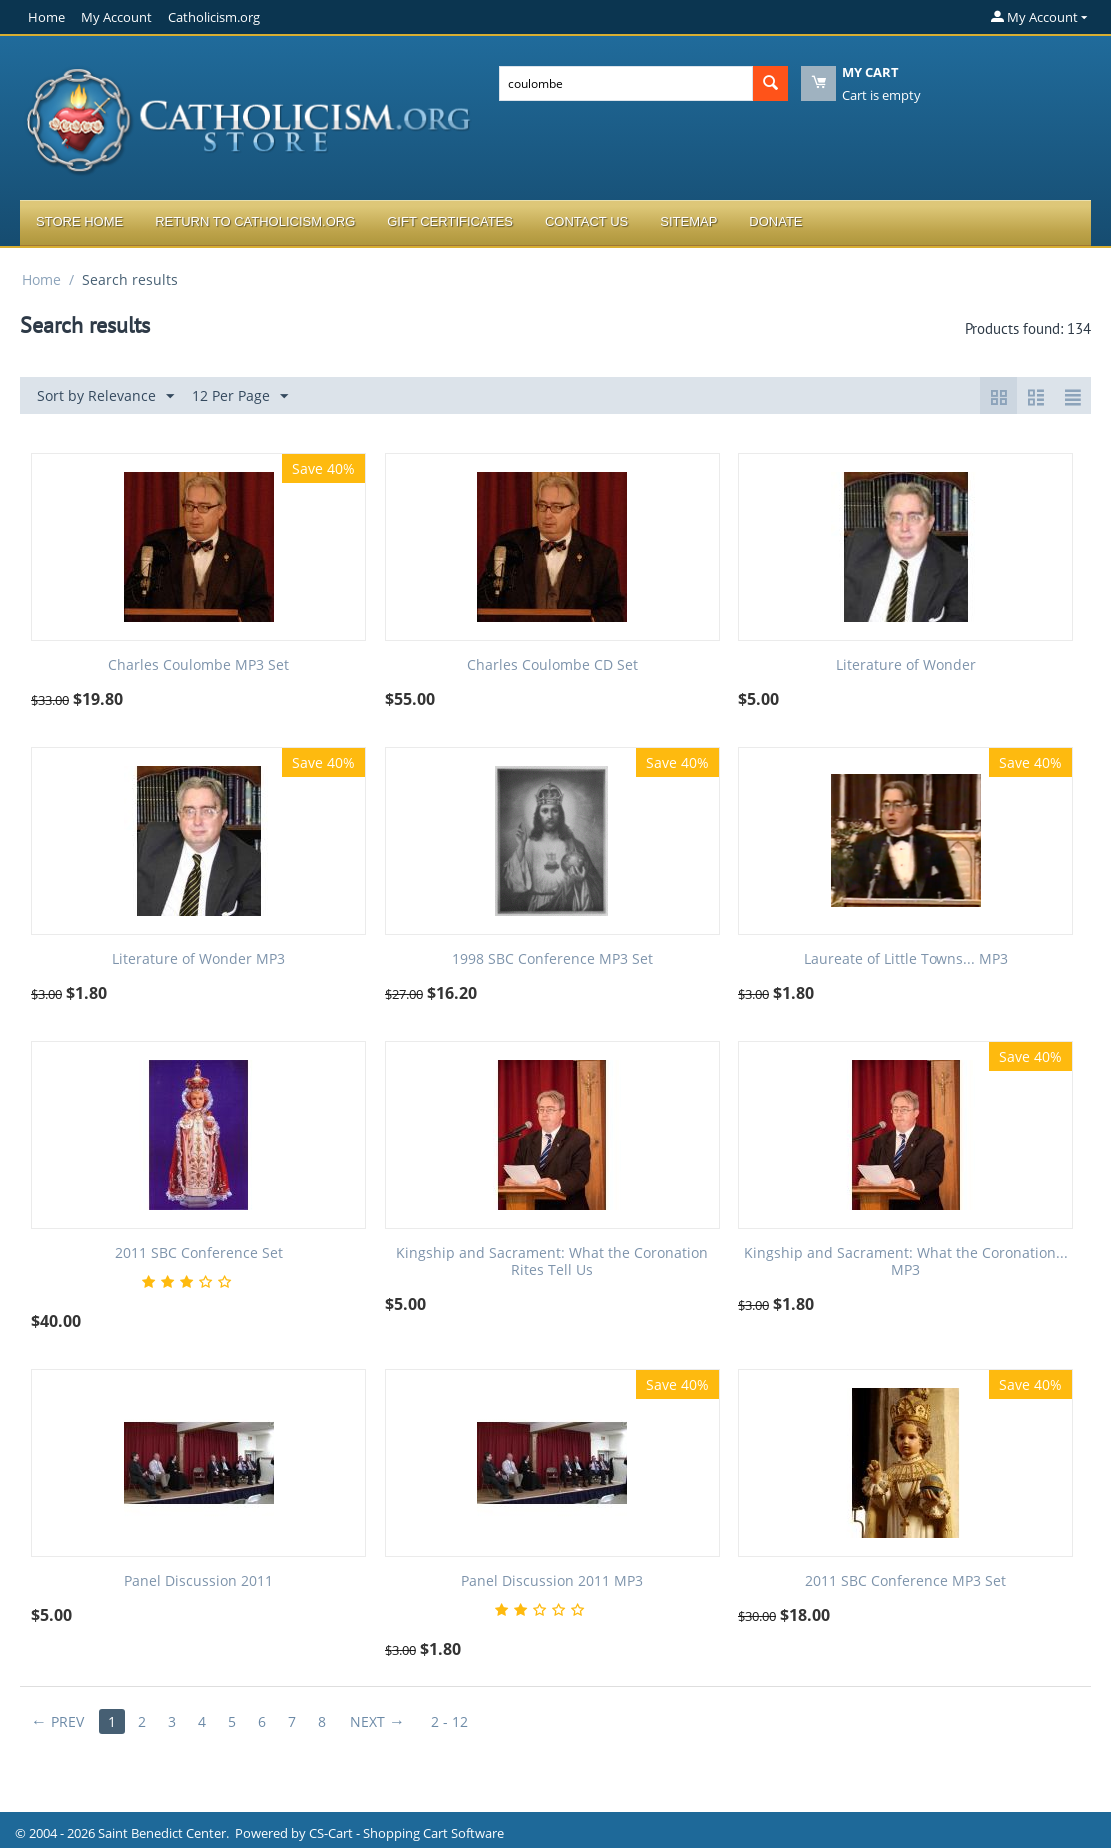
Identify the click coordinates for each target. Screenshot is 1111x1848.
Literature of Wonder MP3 (198, 959)
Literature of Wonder (906, 665)
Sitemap (688, 221)
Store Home (79, 221)
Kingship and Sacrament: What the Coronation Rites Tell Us (552, 1262)
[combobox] (626, 83)
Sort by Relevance (105, 396)
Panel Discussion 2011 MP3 (552, 1581)
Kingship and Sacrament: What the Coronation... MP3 (906, 1262)
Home (46, 17)
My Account (116, 17)
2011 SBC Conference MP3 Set (905, 1581)
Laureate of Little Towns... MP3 (906, 959)
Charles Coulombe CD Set (552, 665)
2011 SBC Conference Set (199, 1253)
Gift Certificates (450, 221)
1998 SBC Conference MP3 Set (552, 959)
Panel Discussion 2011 (198, 1581)
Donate (775, 221)
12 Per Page (240, 396)
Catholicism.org (214, 17)
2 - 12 (449, 1721)
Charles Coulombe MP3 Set (198, 665)
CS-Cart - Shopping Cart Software (406, 1833)
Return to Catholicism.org (255, 221)
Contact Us (586, 221)
